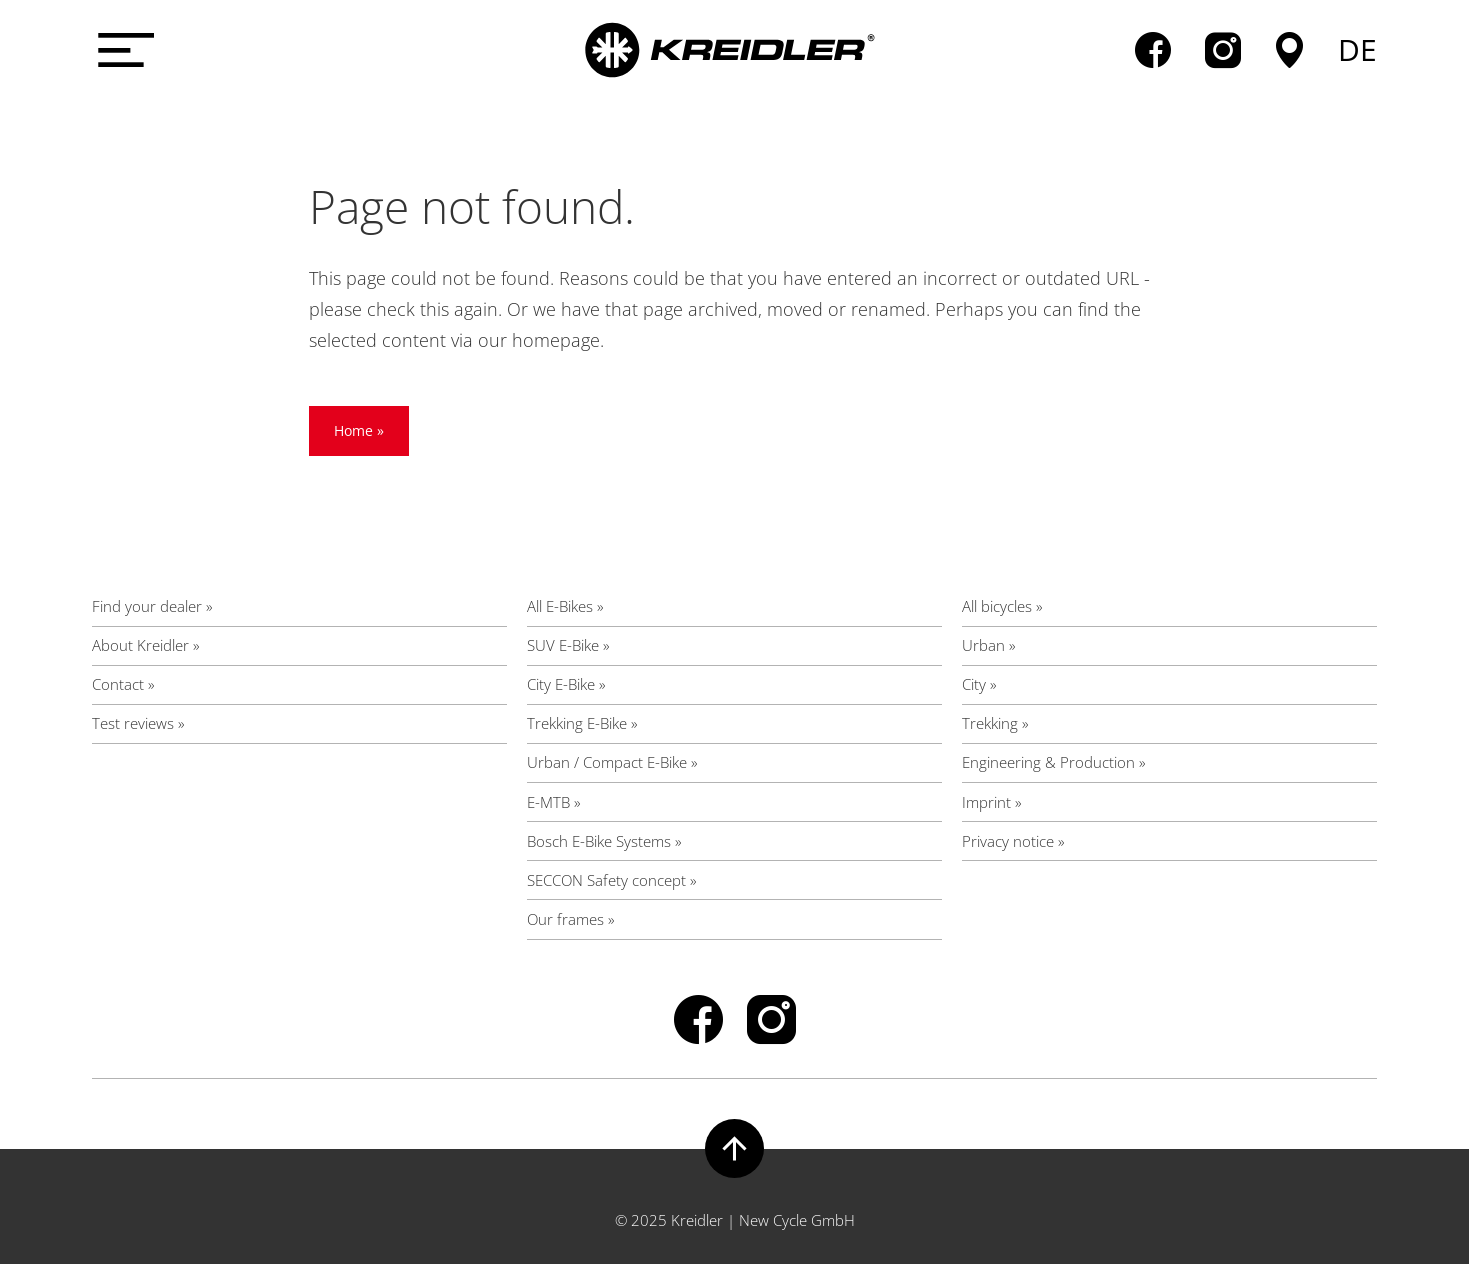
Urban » (989, 645)
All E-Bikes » (565, 606)
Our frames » (571, 919)
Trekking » (995, 723)
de (1357, 50)
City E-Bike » (566, 684)
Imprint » (992, 802)
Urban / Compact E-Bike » (612, 762)
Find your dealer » (152, 606)
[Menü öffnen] (122, 50)
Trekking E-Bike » (582, 723)
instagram (1223, 50)
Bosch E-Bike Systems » (604, 841)
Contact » (123, 684)
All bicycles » (1002, 606)
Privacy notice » (1013, 841)
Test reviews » (138, 723)
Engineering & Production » (1054, 762)
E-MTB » (554, 802)
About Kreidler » (146, 645)
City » (979, 684)
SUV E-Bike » (568, 645)
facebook (1153, 50)
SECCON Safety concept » (612, 880)
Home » (359, 430)
